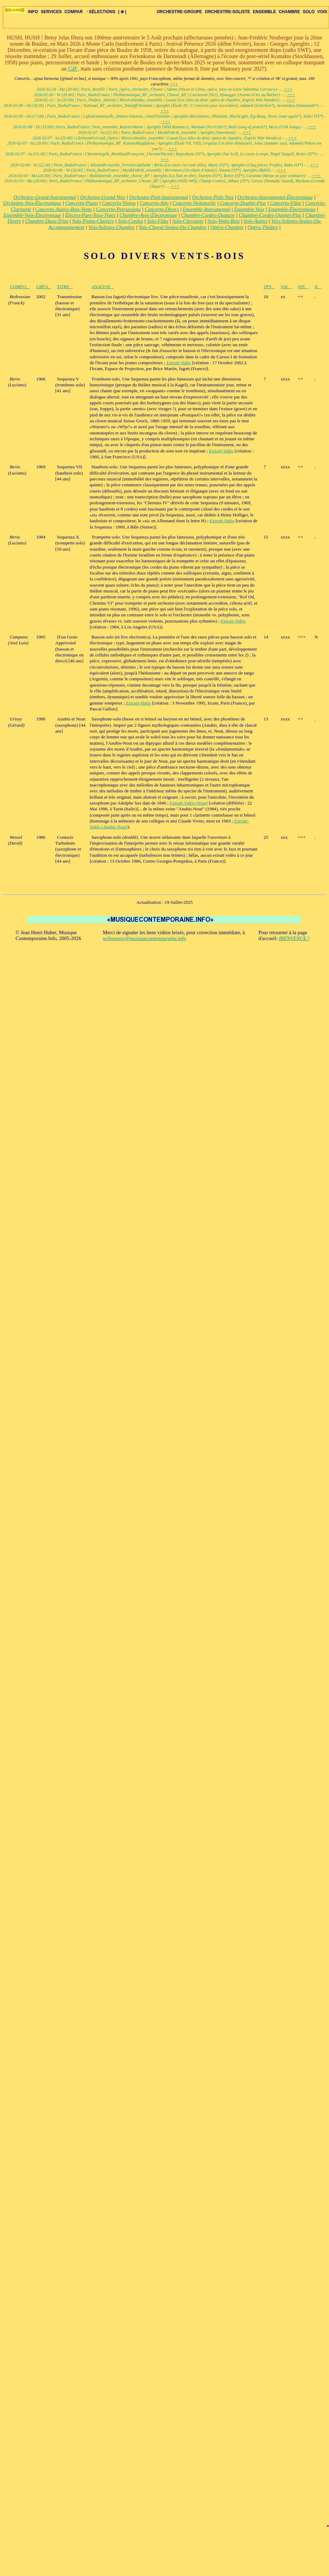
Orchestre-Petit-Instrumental (158, 197)
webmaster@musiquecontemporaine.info (144, 938)
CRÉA (43, 286)
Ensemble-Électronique (291, 209)
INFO (33, 11)
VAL (286, 286)
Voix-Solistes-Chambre (111, 227)
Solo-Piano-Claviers (93, 221)
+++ (173, 84)
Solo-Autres (255, 221)
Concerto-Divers (162, 209)
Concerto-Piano (81, 203)
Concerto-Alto (154, 203)
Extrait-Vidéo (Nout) (189, 803)
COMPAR (73, 11)
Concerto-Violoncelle (194, 203)
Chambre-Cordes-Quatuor (208, 215)
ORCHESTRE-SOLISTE (227, 11)
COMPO (19, 286)
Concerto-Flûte (285, 203)
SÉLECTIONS (101, 11)
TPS (269, 286)
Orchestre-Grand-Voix (102, 197)
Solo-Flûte (157, 221)
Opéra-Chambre (226, 227)
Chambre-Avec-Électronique (148, 215)
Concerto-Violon (118, 203)
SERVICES (51, 11)
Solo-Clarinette (188, 221)
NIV (303, 286)
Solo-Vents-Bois (223, 221)
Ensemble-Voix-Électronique (32, 215)
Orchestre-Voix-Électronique (32, 203)
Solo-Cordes (130, 221)
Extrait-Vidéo (178, 362)
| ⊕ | (122, 11)
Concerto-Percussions (118, 209)
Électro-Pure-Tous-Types (90, 215)
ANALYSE (102, 286)
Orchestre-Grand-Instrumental (45, 197)
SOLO (308, 11)
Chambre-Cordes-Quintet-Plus (270, 215)
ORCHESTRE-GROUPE (179, 11)
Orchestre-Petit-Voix (212, 197)
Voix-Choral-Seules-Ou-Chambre (172, 227)
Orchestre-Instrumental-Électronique (275, 197)
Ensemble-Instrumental (206, 209)
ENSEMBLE (264, 11)
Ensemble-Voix (249, 209)
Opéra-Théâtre (263, 227)
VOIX (322, 11)
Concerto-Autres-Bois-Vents (63, 209)
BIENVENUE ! (294, 938)
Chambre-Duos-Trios (46, 221)
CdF (73, 69)
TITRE (65, 286)
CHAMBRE (289, 11)
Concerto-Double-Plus (243, 203)
